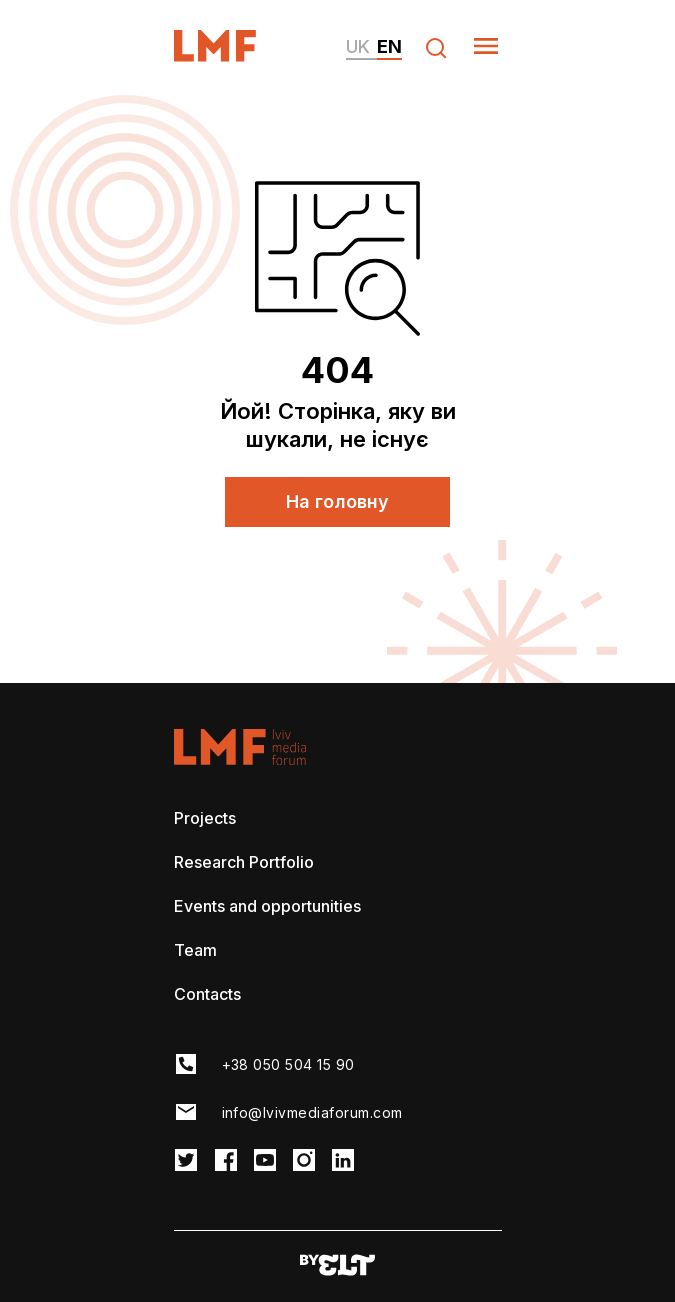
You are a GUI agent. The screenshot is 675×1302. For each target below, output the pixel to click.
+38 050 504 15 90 (288, 1064)
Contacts (207, 994)
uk (358, 46)
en (389, 46)
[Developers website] (337, 1266)
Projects (205, 818)
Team (195, 950)
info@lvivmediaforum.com (312, 1112)
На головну (337, 501)
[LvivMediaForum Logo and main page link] (233, 55)
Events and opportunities (267, 906)
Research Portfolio (244, 862)
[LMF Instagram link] (304, 1161)
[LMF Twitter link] (186, 1161)
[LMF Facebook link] (226, 1161)
